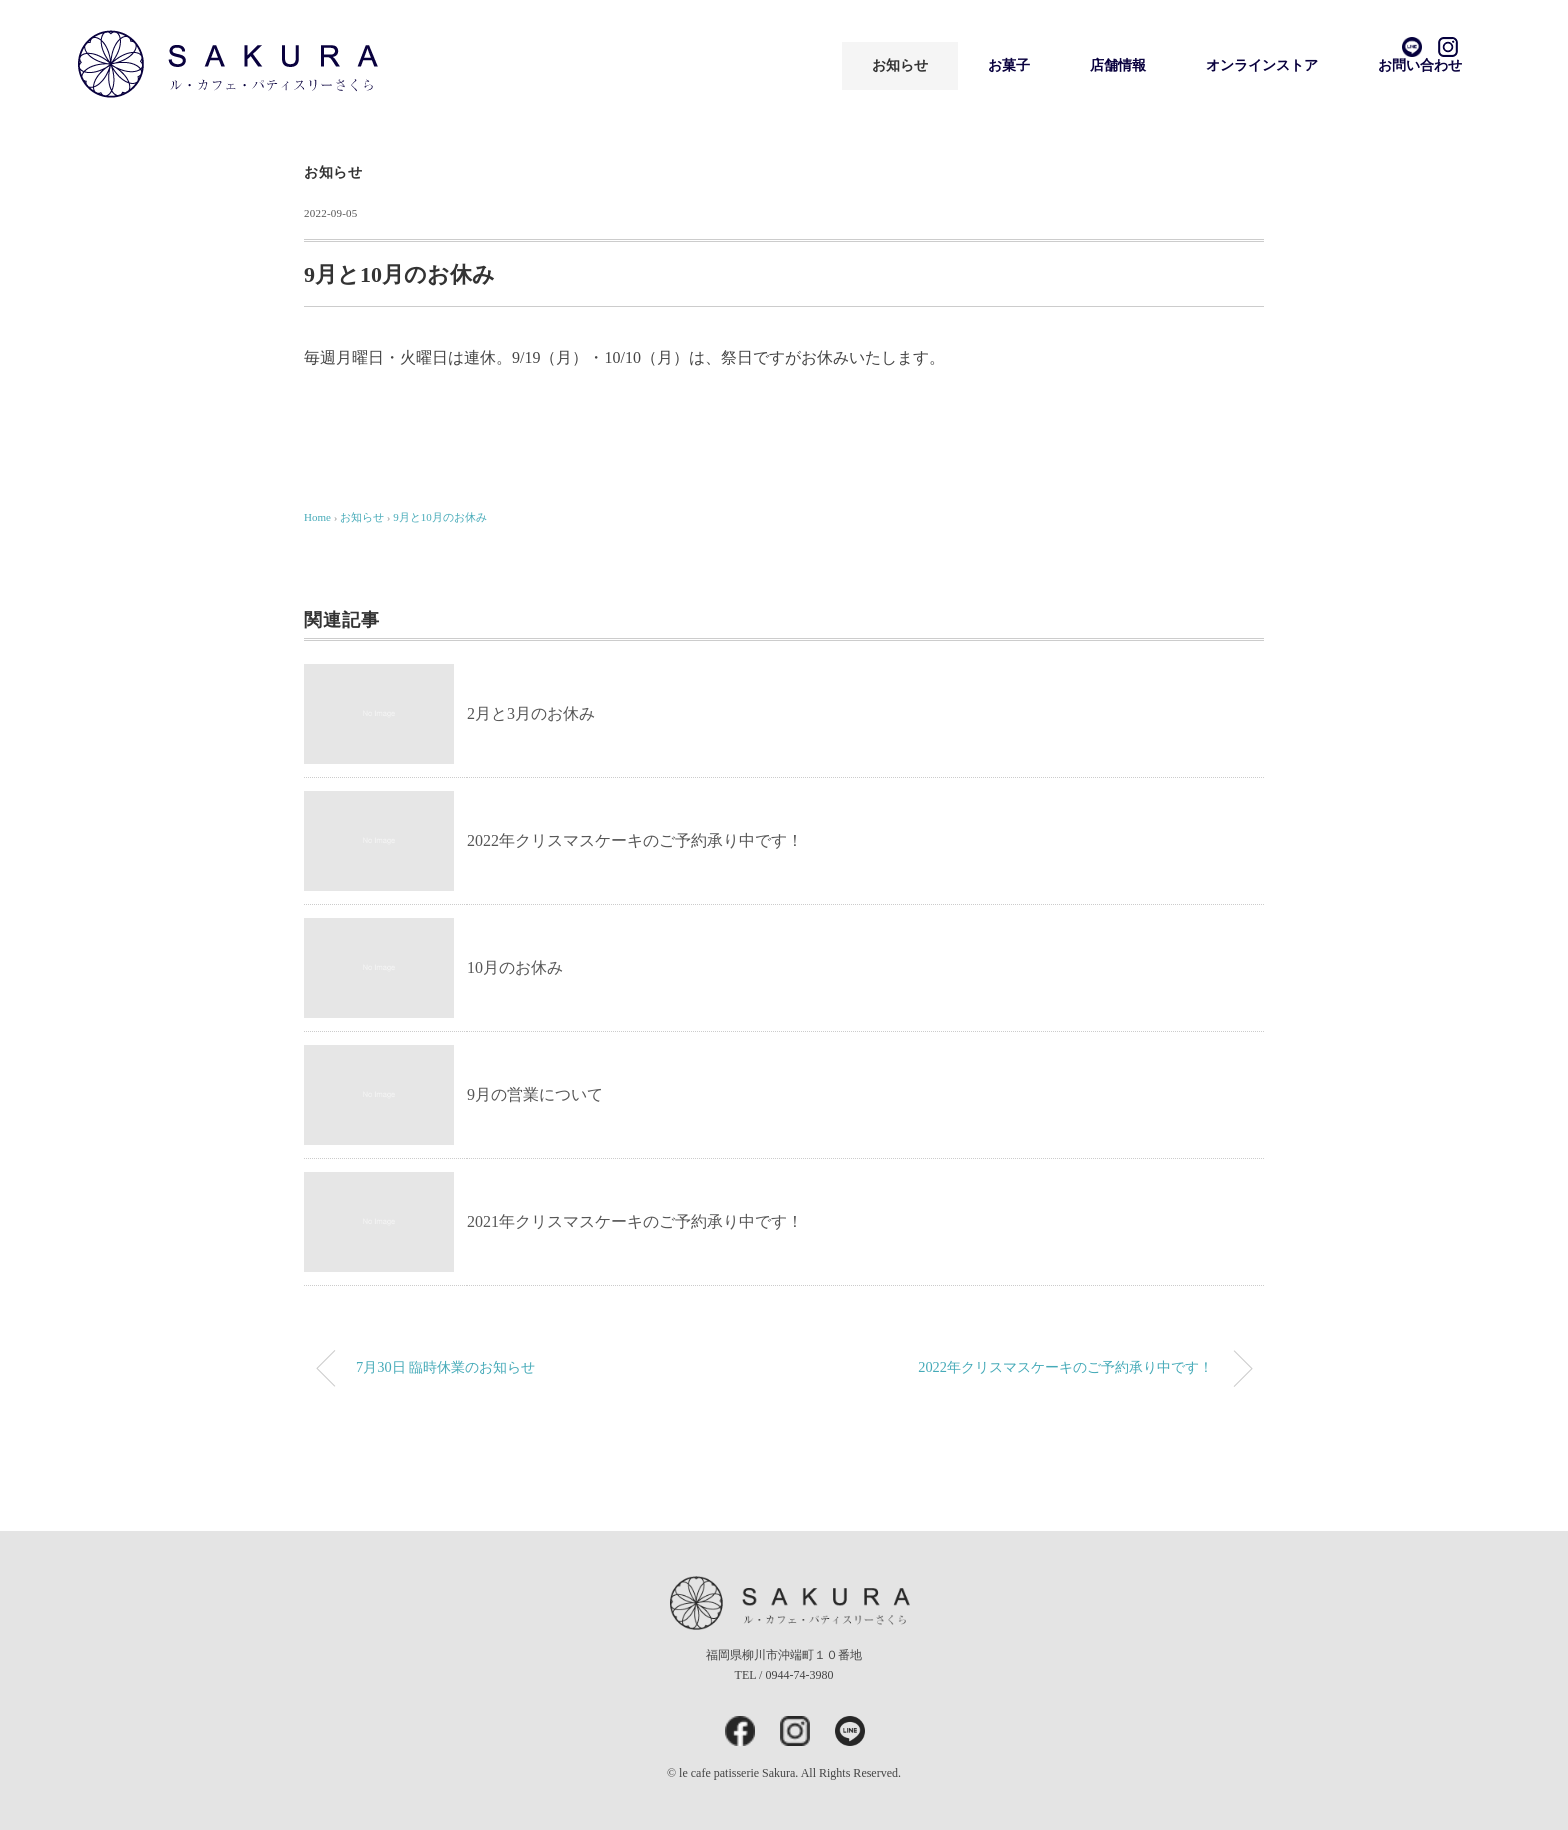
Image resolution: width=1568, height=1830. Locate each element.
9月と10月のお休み (440, 517)
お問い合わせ (1420, 65)
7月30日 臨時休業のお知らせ (445, 1367)
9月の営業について (535, 1094)
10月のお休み (515, 967)
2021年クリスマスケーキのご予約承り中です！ (635, 1221)
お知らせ (900, 65)
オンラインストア (1262, 65)
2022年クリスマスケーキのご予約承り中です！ (635, 840)
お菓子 (1009, 65)
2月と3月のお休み (531, 713)
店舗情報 (1118, 65)
